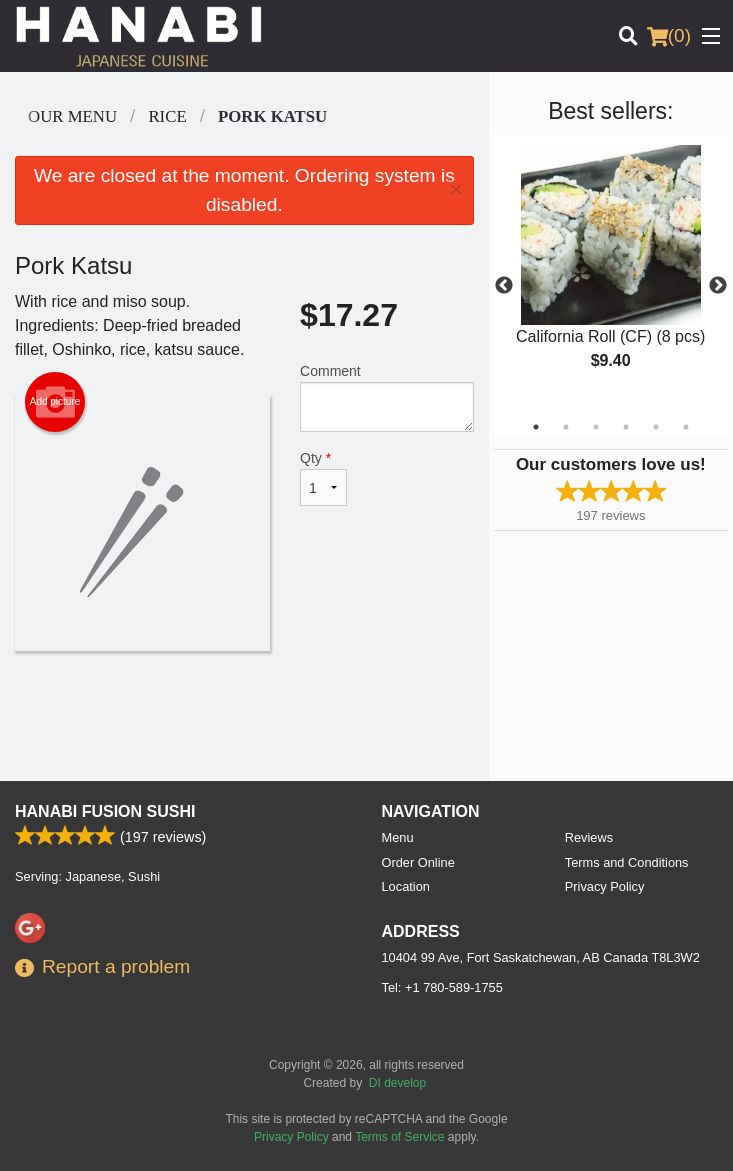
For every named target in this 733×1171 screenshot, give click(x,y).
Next (718, 286)
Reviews (589, 837)
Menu (398, 837)
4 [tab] (626, 427)
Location (406, 886)
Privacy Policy (605, 886)
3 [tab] (596, 427)
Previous (504, 286)
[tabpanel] (611, 274)
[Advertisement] (244, 716)
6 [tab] (686, 427)
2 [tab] (566, 427)
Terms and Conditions (627, 862)
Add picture (55, 402)
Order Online (418, 862)
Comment (387, 397)
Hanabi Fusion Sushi (105, 811)
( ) (669, 36)
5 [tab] (656, 427)
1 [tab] (536, 427)
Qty (323, 478)
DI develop (397, 1083)
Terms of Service (399, 1137)
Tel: (442, 987)
